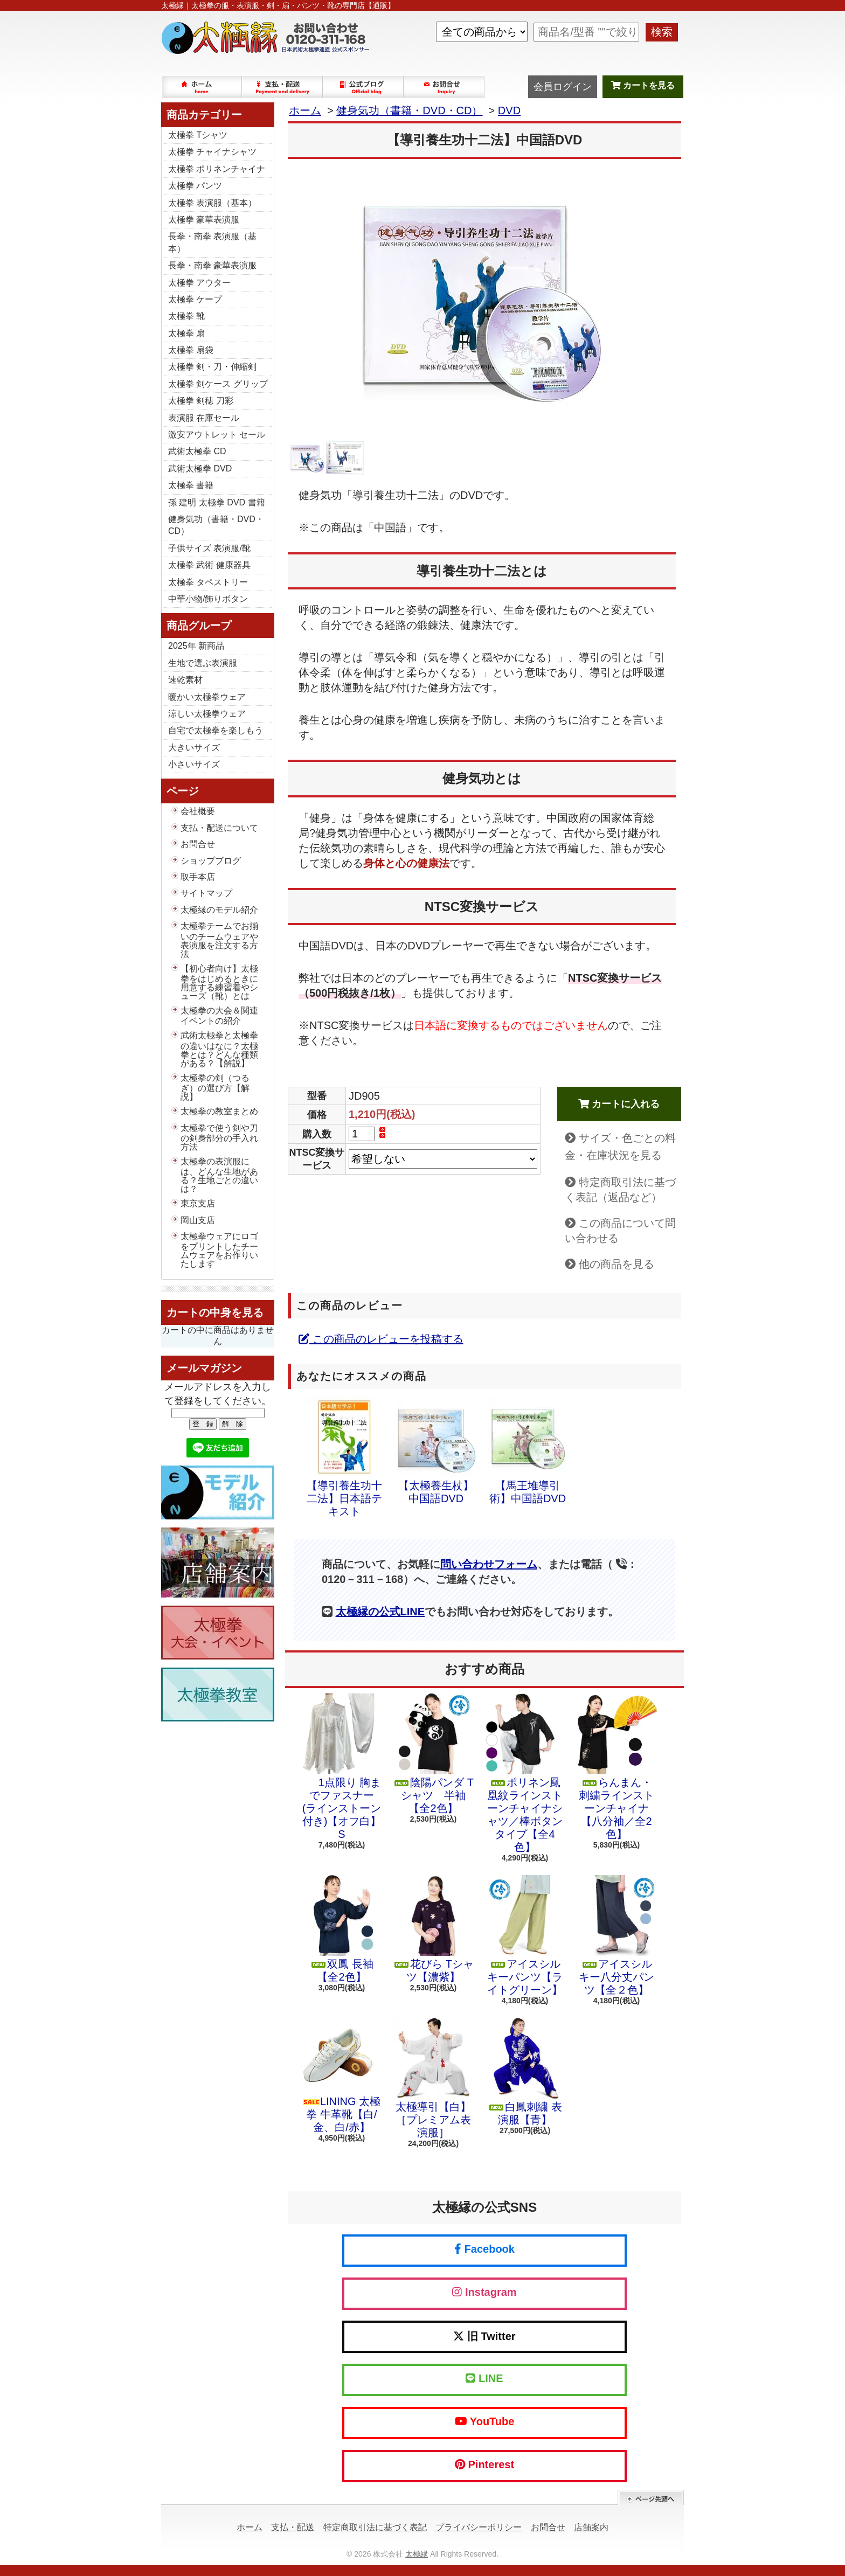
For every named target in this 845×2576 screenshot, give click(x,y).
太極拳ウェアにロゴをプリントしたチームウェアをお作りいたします (219, 1250)
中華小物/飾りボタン (208, 598)
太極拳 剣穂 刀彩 (200, 400)
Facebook (484, 2249)
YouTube (485, 2421)
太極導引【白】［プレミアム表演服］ (433, 2078)
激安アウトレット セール (216, 434)
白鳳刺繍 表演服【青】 (524, 2072)
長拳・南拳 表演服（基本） (212, 242)
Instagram (484, 2292)
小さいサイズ (194, 764)
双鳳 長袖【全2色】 (341, 1929)
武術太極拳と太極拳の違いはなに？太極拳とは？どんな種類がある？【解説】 (219, 1049)
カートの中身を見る (215, 1312)
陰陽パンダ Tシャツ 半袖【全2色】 (433, 1753)
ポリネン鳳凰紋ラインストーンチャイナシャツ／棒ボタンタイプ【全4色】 (524, 1773)
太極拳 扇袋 (190, 350)
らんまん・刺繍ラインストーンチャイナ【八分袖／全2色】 (616, 1766)
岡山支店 (198, 1220)
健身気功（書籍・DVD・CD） (216, 525)
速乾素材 (185, 679)
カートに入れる (619, 1104)
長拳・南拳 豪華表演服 (212, 265)
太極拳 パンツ (195, 185)
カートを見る (643, 85)
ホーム (202, 86)
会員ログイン (563, 86)
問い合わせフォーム (488, 1564)
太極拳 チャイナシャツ (212, 151)
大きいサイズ (194, 747)
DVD (509, 110)
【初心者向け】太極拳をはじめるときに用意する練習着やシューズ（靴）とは (219, 982)
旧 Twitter (484, 2336)
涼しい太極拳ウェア (207, 713)
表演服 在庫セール (203, 417)
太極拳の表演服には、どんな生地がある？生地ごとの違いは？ (219, 1175)
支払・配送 (292, 2527)
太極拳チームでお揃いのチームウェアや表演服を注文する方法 (219, 939)
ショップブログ (363, 86)
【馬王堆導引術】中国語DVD (527, 1450)
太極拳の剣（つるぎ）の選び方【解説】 (215, 1087)
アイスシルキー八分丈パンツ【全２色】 (616, 1935)
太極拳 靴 (186, 316)
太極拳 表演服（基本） (212, 202)
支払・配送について (283, 86)
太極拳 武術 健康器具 (209, 565)
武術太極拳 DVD (200, 468)
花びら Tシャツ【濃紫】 (433, 1929)
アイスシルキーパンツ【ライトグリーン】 (524, 1935)
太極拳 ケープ (195, 299)
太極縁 (416, 2554)
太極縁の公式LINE (380, 1611)
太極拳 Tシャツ (197, 135)
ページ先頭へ (651, 2497)
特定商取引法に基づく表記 (375, 2527)
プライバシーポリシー (478, 2527)
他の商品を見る (616, 1264)
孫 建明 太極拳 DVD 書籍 (216, 502)
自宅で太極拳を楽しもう (215, 730)
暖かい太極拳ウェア (207, 697)
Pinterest (484, 2464)
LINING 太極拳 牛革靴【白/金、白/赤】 (341, 2075)
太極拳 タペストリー (208, 582)
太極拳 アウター (199, 282)
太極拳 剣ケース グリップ (218, 383)
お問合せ (444, 86)
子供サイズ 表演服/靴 (209, 548)
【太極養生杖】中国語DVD (436, 1450)
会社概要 (198, 811)
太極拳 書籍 (190, 485)
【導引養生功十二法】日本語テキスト (344, 1457)
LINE (484, 2378)
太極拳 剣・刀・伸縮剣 (212, 366)
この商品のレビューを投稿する (381, 1339)
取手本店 (198, 876)
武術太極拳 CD (197, 451)
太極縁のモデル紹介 (219, 909)
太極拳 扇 (186, 333)
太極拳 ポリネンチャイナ (216, 168)
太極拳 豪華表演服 (203, 219)
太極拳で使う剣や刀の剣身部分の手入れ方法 (219, 1137)
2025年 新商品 (196, 645)
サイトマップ (206, 893)
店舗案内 (591, 2527)
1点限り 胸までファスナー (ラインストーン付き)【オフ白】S (341, 1766)
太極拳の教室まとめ (219, 1111)
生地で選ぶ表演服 (202, 663)
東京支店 (198, 1203)
